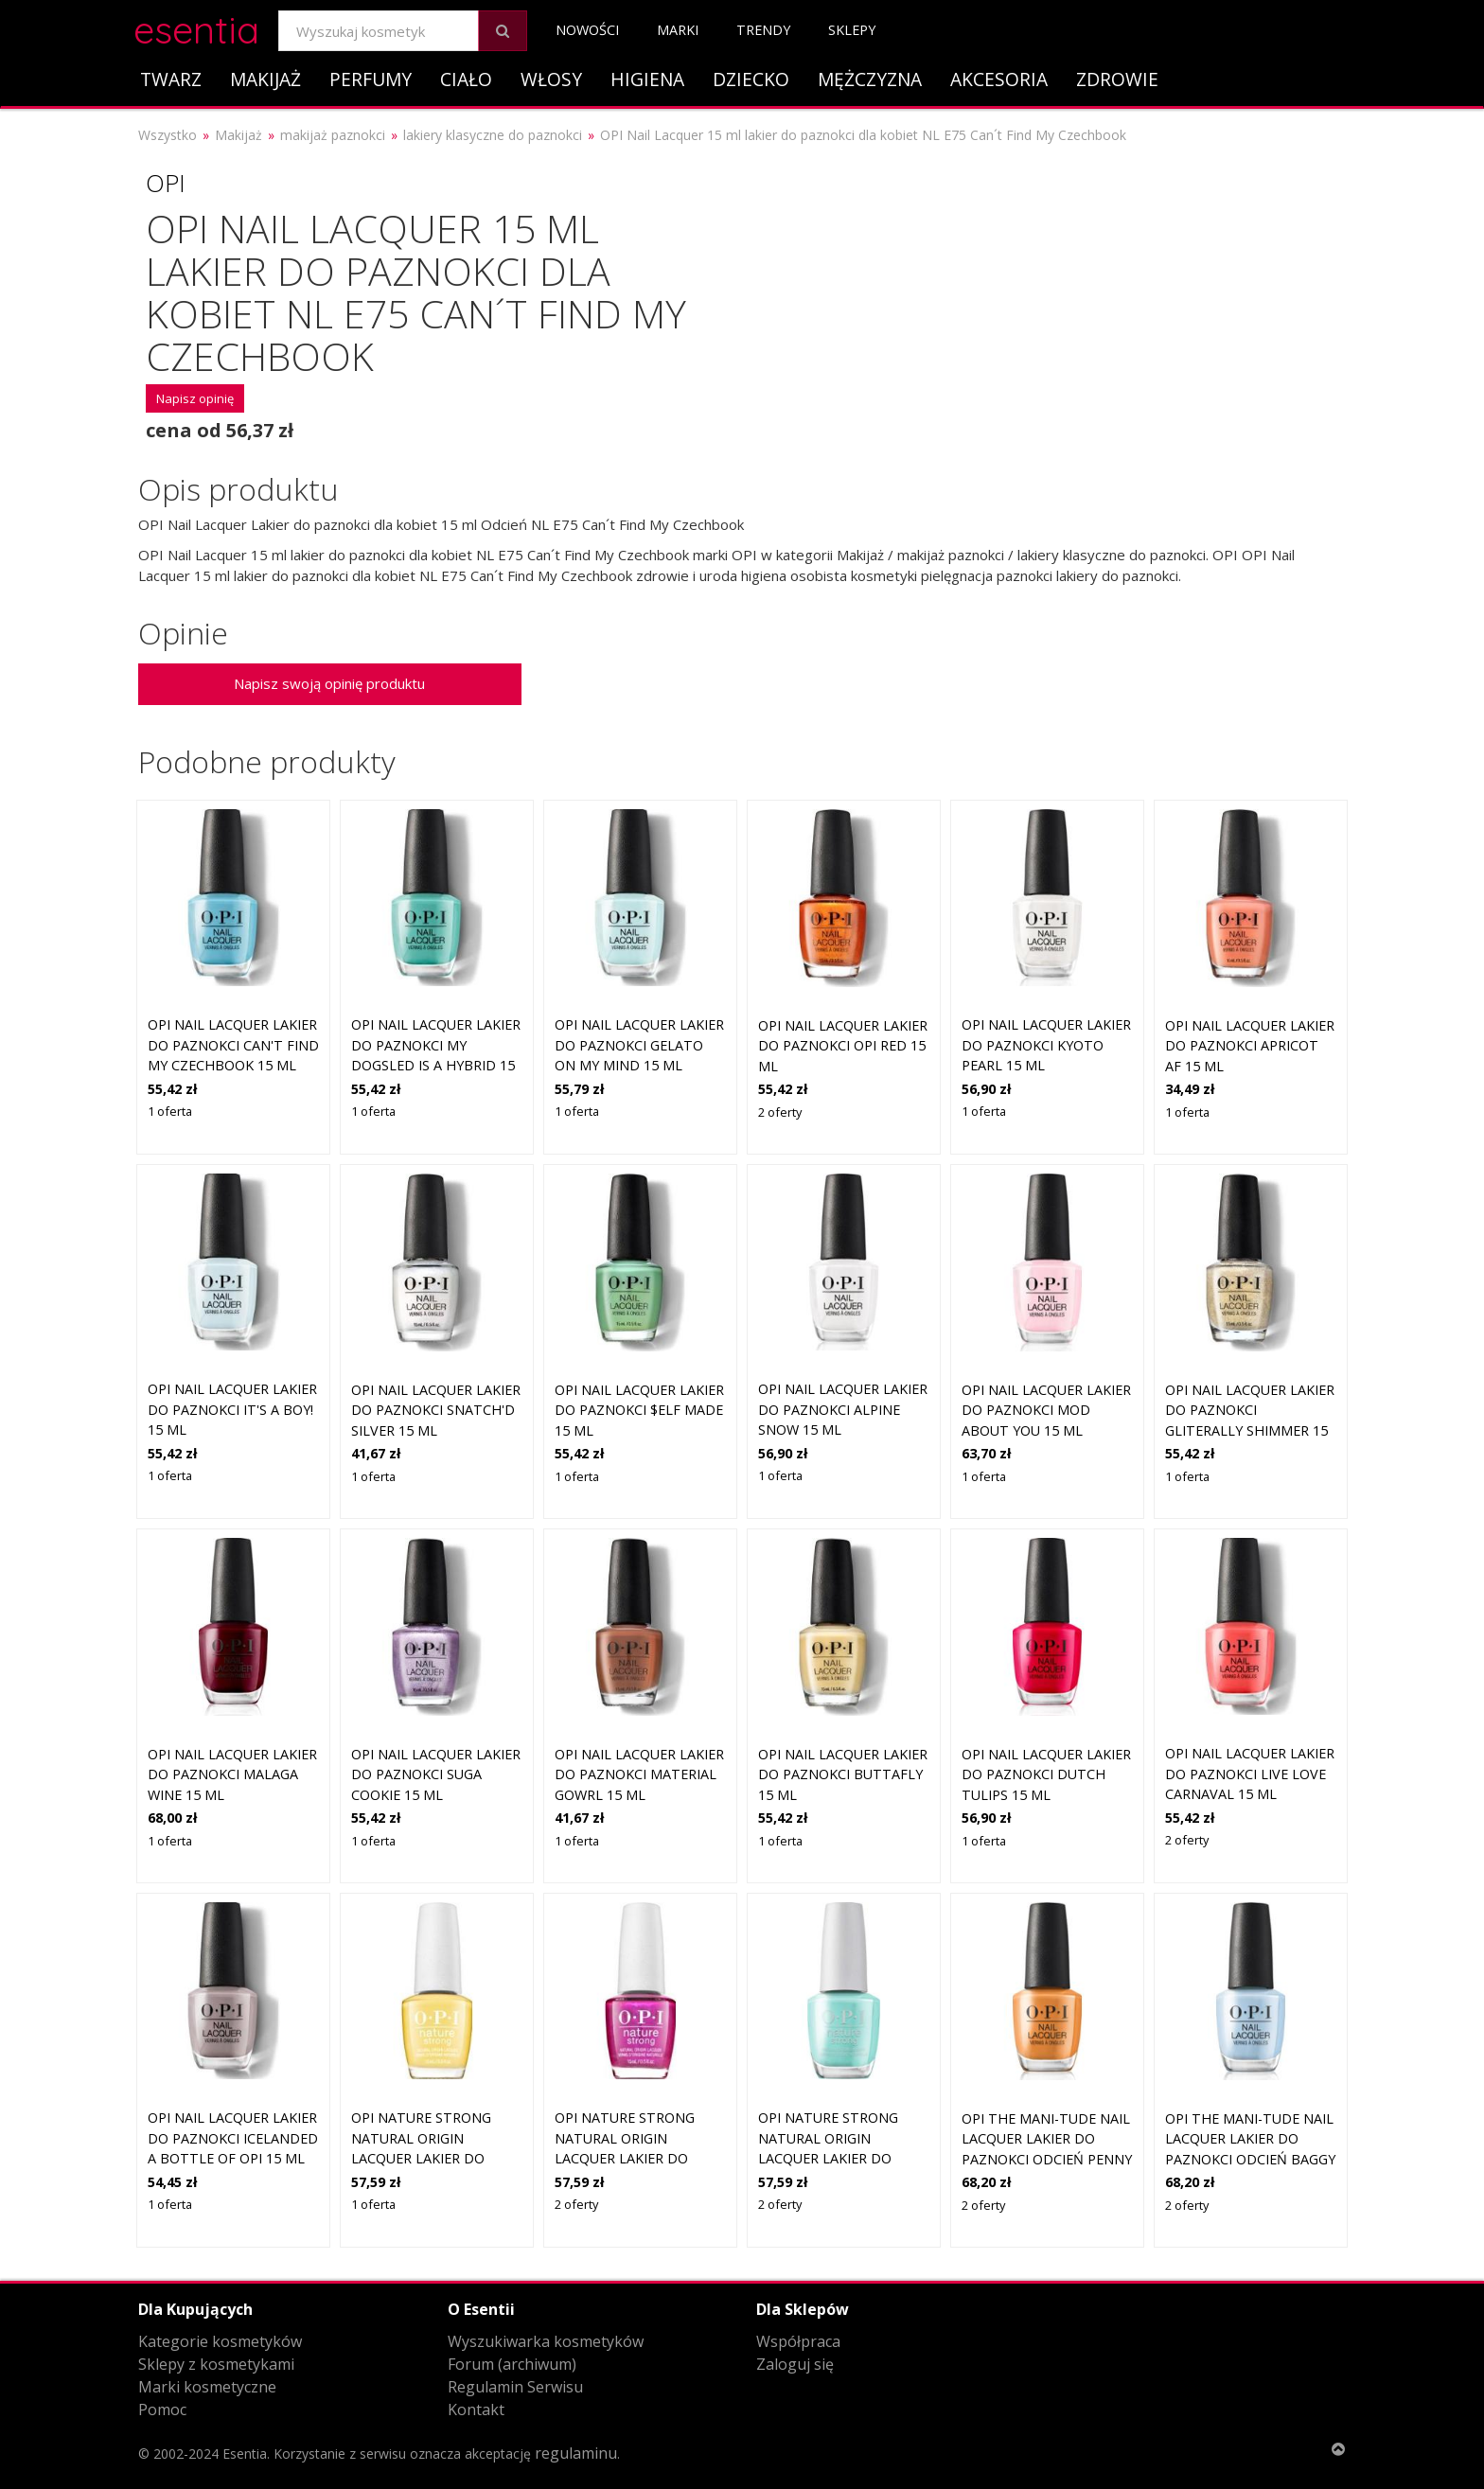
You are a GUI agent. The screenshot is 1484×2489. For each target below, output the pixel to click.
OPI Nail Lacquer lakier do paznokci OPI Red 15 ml (843, 1045)
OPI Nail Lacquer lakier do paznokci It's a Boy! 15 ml (232, 1409)
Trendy (763, 30)
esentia (196, 27)
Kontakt (476, 2409)
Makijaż (265, 79)
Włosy (551, 79)
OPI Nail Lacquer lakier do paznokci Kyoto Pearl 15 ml (1046, 1044)
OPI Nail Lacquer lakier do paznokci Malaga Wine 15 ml (232, 1774)
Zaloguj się (795, 2364)
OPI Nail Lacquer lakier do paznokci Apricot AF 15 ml (1249, 1045)
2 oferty (780, 1112)
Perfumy (370, 79)
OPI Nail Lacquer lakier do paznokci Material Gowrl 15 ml (639, 1774)
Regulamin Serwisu (515, 2386)
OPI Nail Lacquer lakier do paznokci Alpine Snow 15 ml (843, 1409)
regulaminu (576, 2453)
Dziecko (751, 79)
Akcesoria (999, 79)
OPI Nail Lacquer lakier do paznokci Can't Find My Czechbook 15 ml (233, 1044)
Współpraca (798, 2341)
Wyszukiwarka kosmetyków (546, 2341)
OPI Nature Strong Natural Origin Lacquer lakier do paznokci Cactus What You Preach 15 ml (842, 2158)
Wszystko (167, 135)
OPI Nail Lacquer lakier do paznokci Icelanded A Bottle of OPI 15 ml (233, 2138)
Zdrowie (1117, 79)
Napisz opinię (195, 398)
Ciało (466, 79)
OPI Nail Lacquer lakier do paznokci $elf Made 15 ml (639, 1410)
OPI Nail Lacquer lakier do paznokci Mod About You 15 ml (1046, 1410)
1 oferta (170, 1111)
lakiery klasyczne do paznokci (492, 135)
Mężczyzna (870, 79)
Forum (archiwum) (512, 2364)
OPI (166, 183)
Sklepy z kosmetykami (216, 2364)
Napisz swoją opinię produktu (329, 683)
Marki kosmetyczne (207, 2386)
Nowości (587, 30)
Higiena (647, 79)
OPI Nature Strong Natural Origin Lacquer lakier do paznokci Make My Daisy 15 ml (421, 2158)
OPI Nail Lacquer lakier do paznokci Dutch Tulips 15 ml (1046, 1774)
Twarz (171, 79)
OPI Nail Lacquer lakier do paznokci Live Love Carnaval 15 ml (1249, 1773)
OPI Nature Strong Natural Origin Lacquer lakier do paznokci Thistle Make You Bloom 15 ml (638, 2158)
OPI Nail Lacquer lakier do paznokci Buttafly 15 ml (843, 1774)
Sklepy (851, 30)
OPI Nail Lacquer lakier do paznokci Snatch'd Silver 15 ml (436, 1410)
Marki (677, 30)
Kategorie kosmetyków (220, 2341)
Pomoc (162, 2409)
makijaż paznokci (332, 135)
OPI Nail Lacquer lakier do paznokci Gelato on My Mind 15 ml (639, 1044)
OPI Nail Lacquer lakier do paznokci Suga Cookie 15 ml (436, 1774)
